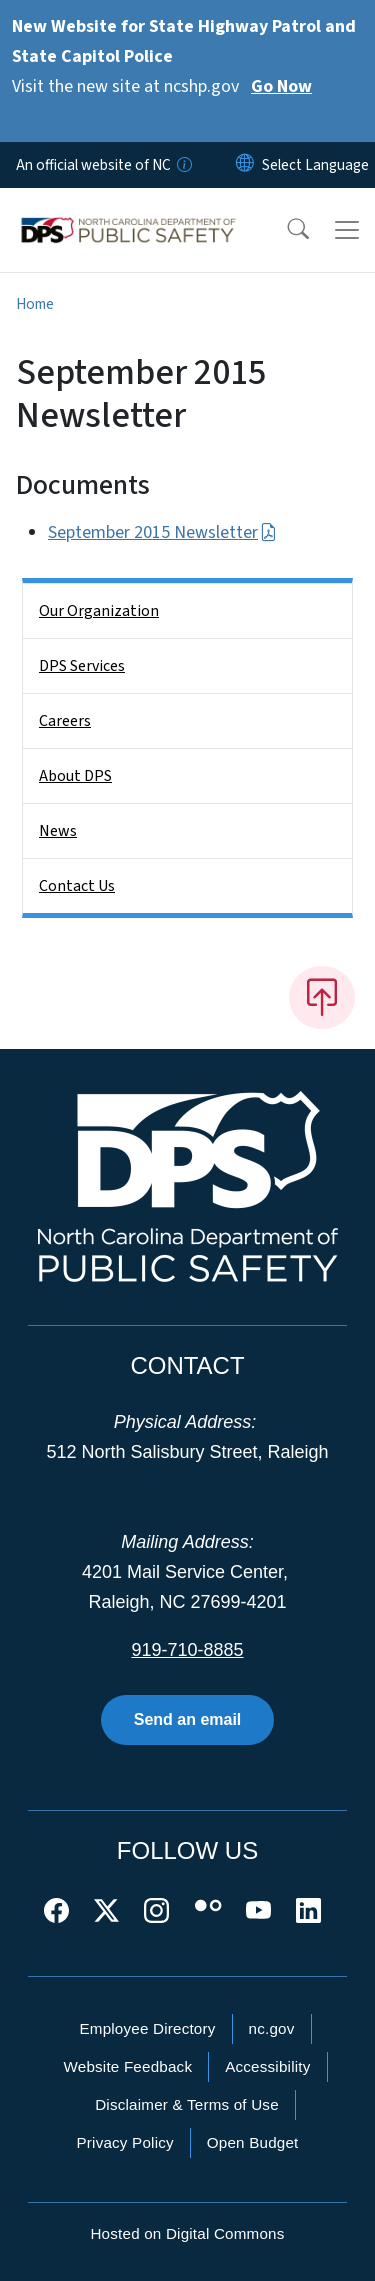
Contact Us (77, 886)
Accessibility (267, 2066)
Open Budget (253, 2142)
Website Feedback (127, 2066)
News (58, 831)
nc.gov (272, 2028)
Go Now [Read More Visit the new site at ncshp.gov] (281, 86)
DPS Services (82, 666)
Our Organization (99, 611)
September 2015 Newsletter (162, 532)
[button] (285, 230)
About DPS (75, 776)
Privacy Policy (124, 2142)
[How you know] (183, 165)
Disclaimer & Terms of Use (187, 2104)
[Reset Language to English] (245, 165)
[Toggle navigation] (347, 230)
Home (35, 304)
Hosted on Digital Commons (187, 2233)
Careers (65, 721)
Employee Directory (147, 2028)
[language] (315, 165)
